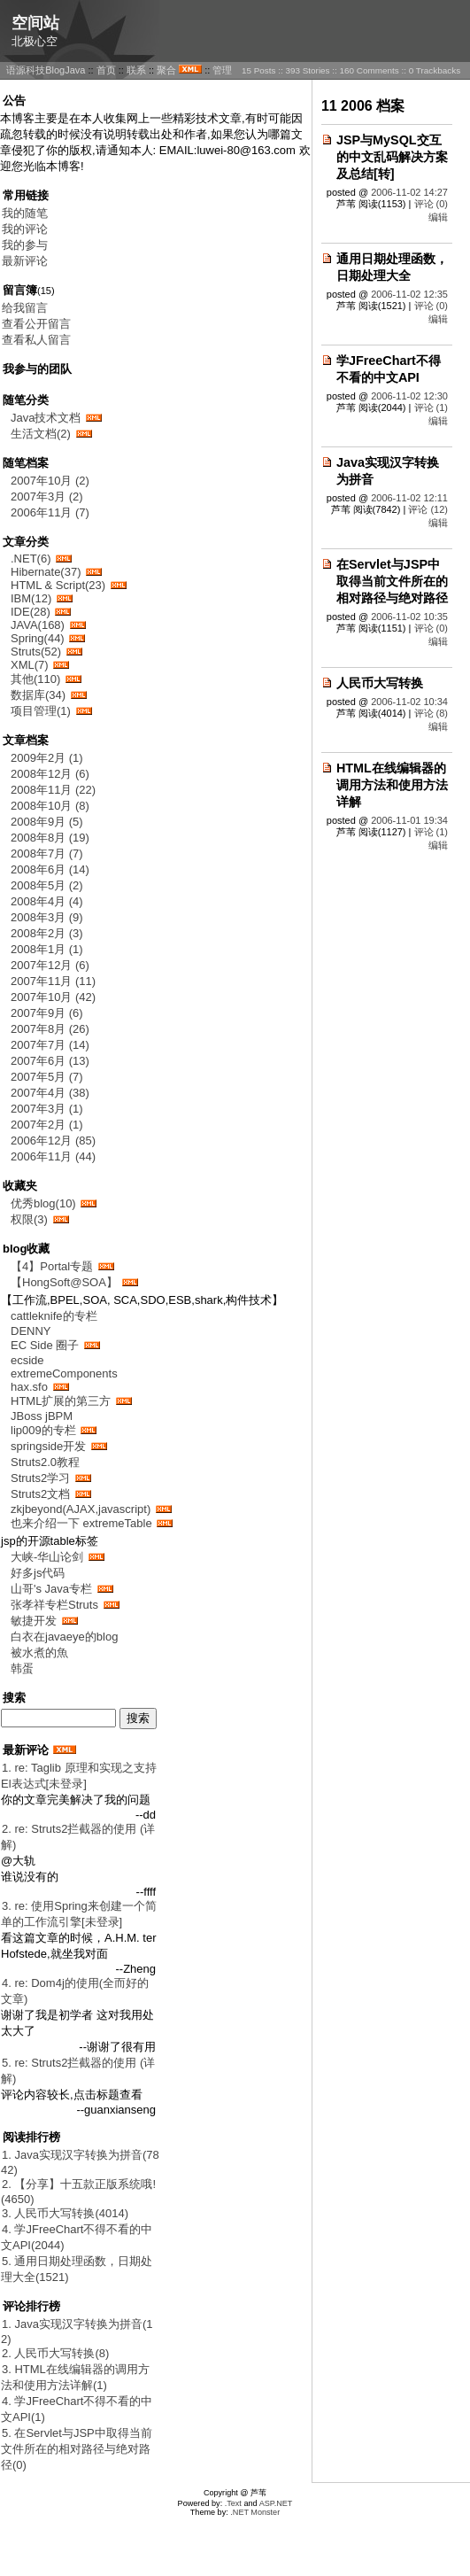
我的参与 (25, 245)
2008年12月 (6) (50, 773)
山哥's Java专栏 (51, 1588)
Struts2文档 (40, 1494)
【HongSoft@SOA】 (64, 1282)
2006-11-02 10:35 (409, 616)
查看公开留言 (36, 323)
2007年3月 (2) (47, 496)
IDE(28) (30, 611)
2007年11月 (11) (53, 981)
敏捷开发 (34, 1620)
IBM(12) (31, 598)
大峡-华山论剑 (47, 1556)
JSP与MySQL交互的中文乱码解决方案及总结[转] (392, 157)
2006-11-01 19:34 (409, 820)
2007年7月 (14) (50, 1044)
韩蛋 (22, 1668)
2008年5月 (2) (47, 885)
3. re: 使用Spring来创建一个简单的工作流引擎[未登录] (79, 1913)
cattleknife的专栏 (54, 1316)
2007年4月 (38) (50, 1092)
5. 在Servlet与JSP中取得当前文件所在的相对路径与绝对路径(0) (76, 2448)
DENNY (31, 1331)
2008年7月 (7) (47, 853)
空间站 (35, 23)
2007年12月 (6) (50, 965)
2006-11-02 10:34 (409, 701)
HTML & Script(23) (58, 585)
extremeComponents (64, 1373)
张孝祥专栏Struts (54, 1604)
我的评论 (25, 229)
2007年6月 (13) (50, 1060)
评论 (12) (428, 509)
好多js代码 (38, 1572)
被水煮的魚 (39, 1652)
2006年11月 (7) (50, 512)
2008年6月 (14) (50, 869)
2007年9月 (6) (47, 1013)
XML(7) (30, 664)
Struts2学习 (40, 1478)
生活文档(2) (41, 433)
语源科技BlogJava (45, 70)
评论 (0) (431, 203)
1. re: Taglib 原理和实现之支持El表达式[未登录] (79, 1775)
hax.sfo (29, 1386)
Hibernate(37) (46, 571)
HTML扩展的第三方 (61, 1401)
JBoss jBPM (42, 1416)
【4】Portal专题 (52, 1266)
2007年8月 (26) (50, 1029)
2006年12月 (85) (53, 1140)
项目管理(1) (41, 711)
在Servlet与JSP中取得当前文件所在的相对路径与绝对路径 (392, 581)
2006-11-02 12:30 (409, 396)
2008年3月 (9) (47, 917)
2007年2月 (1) (47, 1124)
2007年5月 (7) (47, 1076)
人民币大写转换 (379, 683)
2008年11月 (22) (53, 789)
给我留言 (25, 307)
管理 (222, 70)
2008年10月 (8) (50, 805)
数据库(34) (38, 695)
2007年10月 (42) (53, 997)
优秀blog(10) (43, 1203)
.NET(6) (31, 558)
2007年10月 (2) (50, 480)
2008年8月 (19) (50, 837)
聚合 (166, 70)
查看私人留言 (36, 339)
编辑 (438, 217)
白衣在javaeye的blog (64, 1636)
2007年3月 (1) (47, 1108)
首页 (106, 70)
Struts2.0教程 (45, 1462)
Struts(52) (36, 651)
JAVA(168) (38, 625)
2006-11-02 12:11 (409, 498)
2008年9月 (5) (47, 821)
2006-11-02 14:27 (409, 192)
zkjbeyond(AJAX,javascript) (80, 1509)
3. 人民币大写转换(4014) (65, 2213)
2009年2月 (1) (47, 757)
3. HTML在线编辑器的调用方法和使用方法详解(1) (75, 2377)
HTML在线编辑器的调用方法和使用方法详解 (392, 785)
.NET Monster (255, 2512)
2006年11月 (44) (53, 1156)
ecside (27, 1360)
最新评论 (25, 261)
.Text (233, 2503)
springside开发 (48, 1446)
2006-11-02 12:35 (409, 294)
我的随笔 (25, 213)
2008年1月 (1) (47, 949)
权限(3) (29, 1219)
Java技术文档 (46, 417)
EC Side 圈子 (45, 1345)
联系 (136, 70)
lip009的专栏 (43, 1430)
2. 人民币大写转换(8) (55, 2353)
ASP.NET (276, 2503)
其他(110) (35, 679)
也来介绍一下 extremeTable (83, 1523)
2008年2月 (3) (47, 933)
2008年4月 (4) (47, 901)
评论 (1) (431, 407)
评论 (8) (431, 713)
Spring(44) (38, 638)
